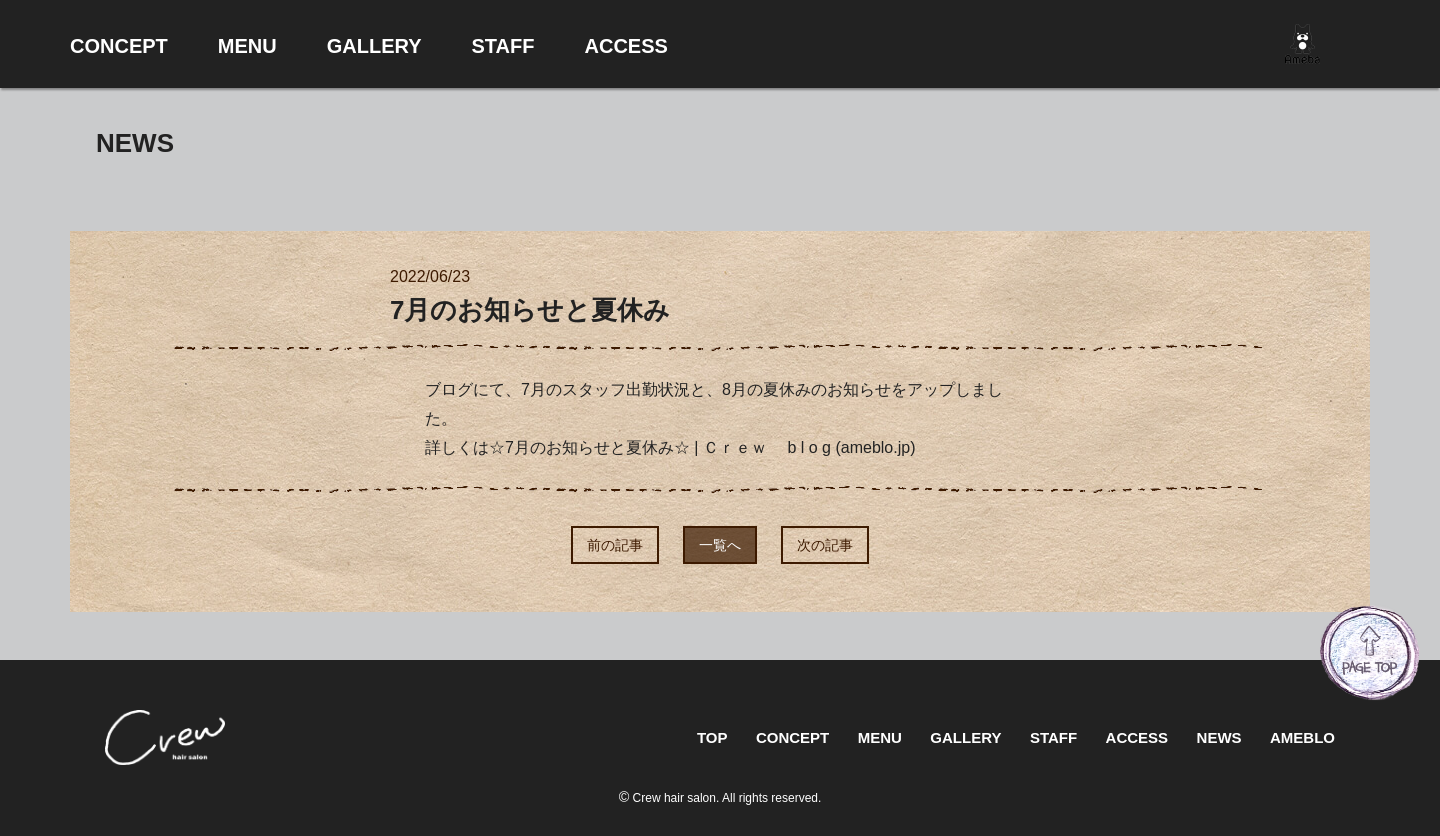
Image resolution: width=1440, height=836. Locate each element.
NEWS (1219, 737)
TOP (712, 737)
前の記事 (615, 545)
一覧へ (720, 545)
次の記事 (825, 545)
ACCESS (1137, 737)
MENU (880, 737)
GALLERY (965, 737)
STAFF (1053, 737)
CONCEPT (792, 737)
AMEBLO (1302, 737)
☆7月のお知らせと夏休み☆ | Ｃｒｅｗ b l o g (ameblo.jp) (702, 447)
